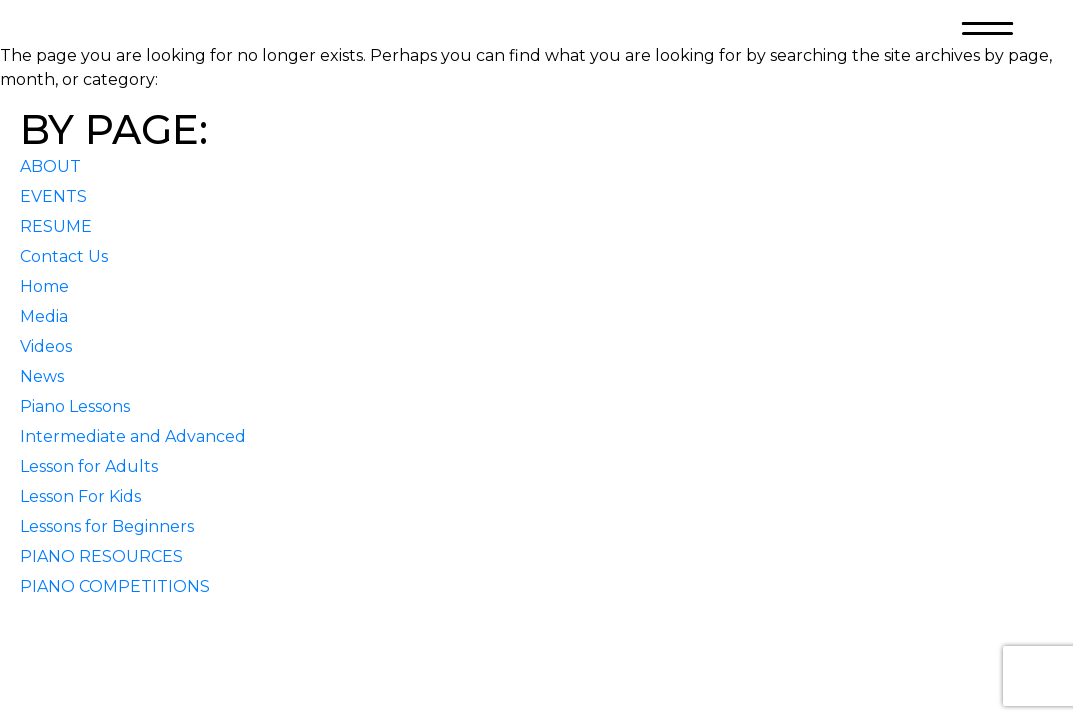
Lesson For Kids (80, 496)
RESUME (56, 226)
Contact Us (64, 256)
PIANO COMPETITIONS (115, 586)
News (42, 376)
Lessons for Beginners (107, 526)
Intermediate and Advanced (133, 436)
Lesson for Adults (89, 466)
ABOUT (50, 166)
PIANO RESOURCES (101, 556)
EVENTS (53, 196)
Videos (46, 346)
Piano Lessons (75, 406)
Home (44, 286)
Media (44, 316)
